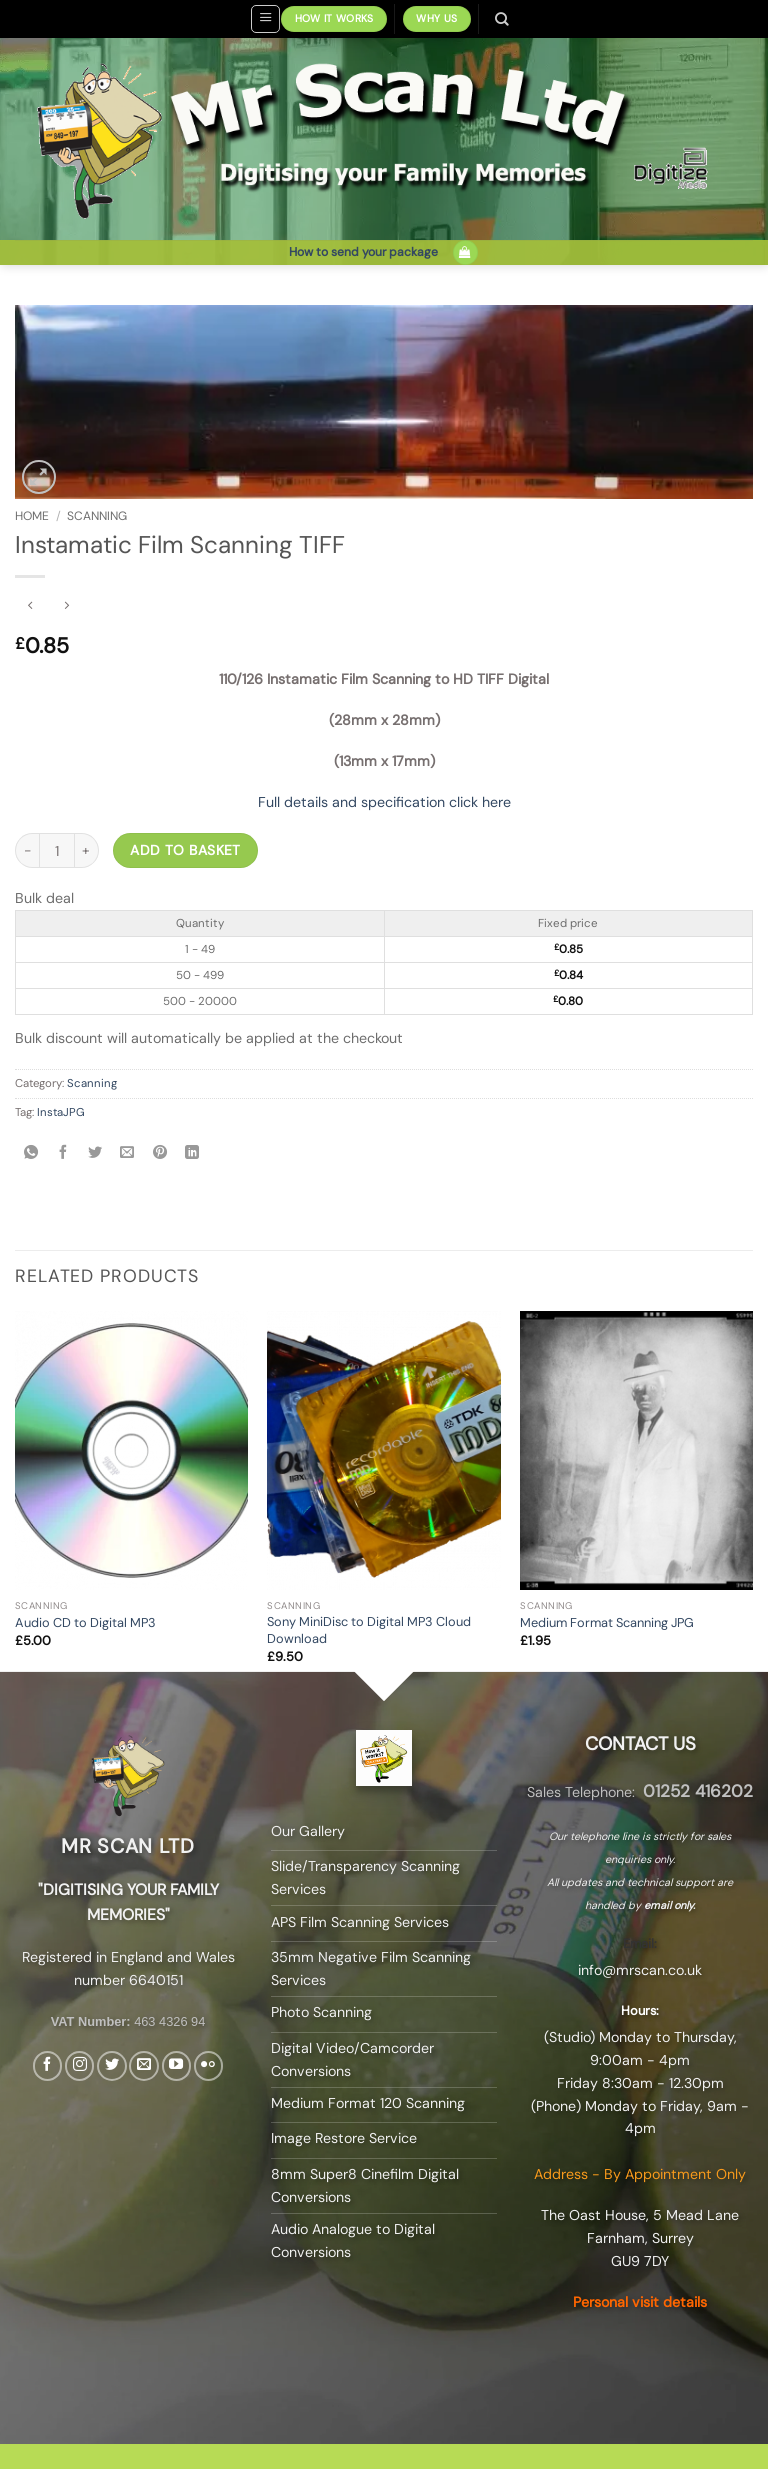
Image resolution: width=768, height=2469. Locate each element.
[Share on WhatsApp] (30, 1154)
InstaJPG (61, 1112)
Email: (640, 1943)
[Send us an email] (143, 2066)
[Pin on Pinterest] (159, 1154)
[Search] (502, 19)
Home (32, 516)
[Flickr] (208, 2066)
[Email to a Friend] (127, 1154)
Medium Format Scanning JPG (607, 1623)
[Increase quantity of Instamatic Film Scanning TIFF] (87, 851)
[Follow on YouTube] (176, 2066)
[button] (265, 19)
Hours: (640, 2010)
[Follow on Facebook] (47, 2066)
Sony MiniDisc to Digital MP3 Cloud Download (369, 1630)
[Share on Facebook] (63, 1154)
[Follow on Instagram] (79, 2066)
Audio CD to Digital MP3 (85, 1623)
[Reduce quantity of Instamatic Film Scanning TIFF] (27, 851)
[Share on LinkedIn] (191, 1154)
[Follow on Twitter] (111, 2066)
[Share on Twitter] (95, 1154)
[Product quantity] (57, 851)
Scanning (97, 516)
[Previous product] (67, 607)
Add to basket (185, 850)
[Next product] (31, 607)
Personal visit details (640, 2302)
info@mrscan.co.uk (640, 1970)
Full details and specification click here (384, 802)
